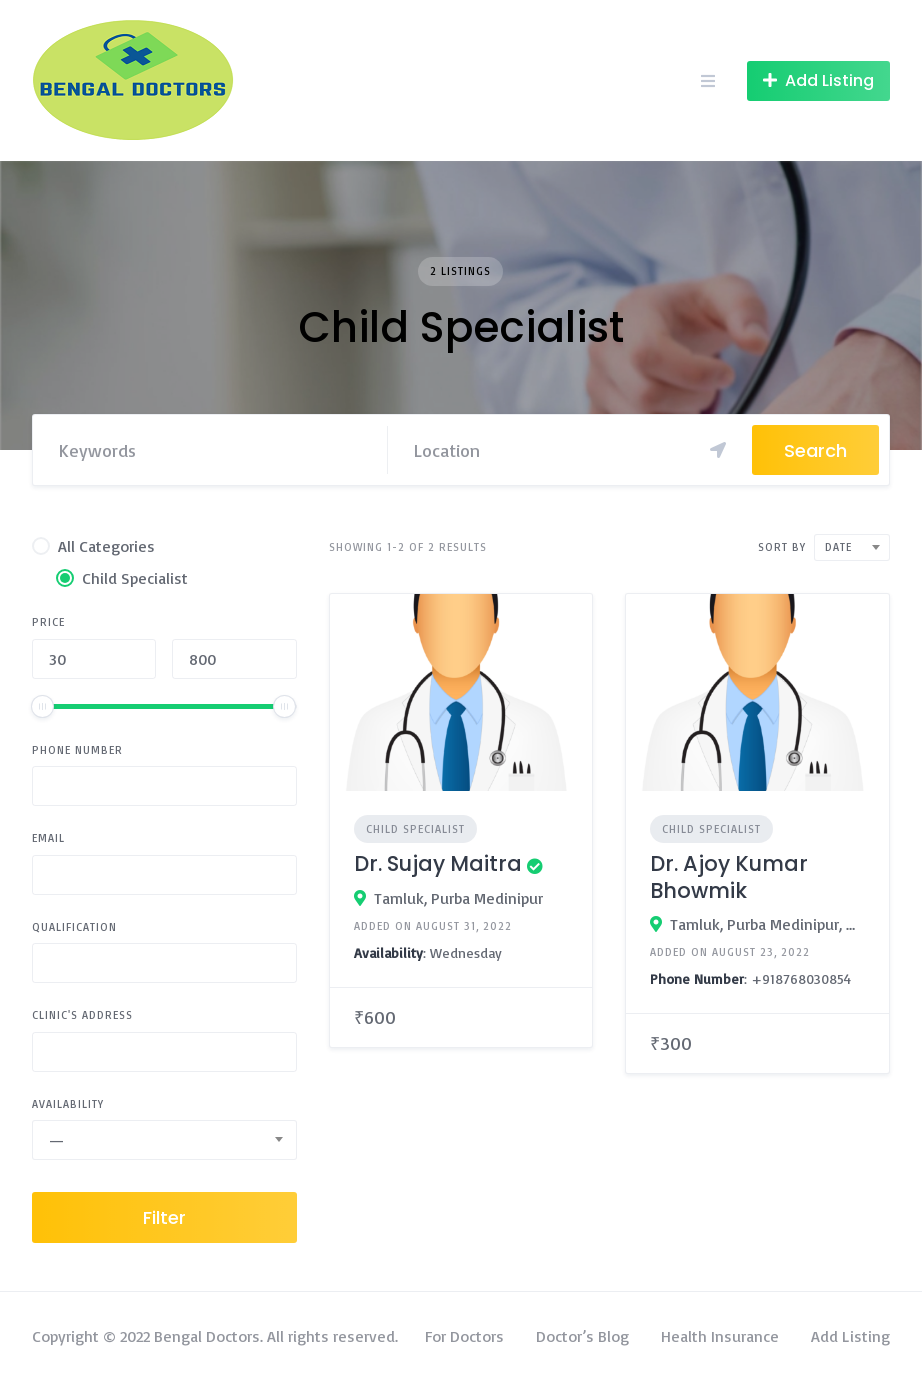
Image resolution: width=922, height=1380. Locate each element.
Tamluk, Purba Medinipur (458, 898)
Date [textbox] (838, 547)
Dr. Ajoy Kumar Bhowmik (729, 876)
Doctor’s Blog (582, 1336)
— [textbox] (56, 1140)
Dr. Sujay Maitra (438, 863)
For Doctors (464, 1336)
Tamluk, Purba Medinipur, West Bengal (767, 924)
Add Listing (850, 1336)
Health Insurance (720, 1336)
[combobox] (164, 1140)
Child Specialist (415, 829)
